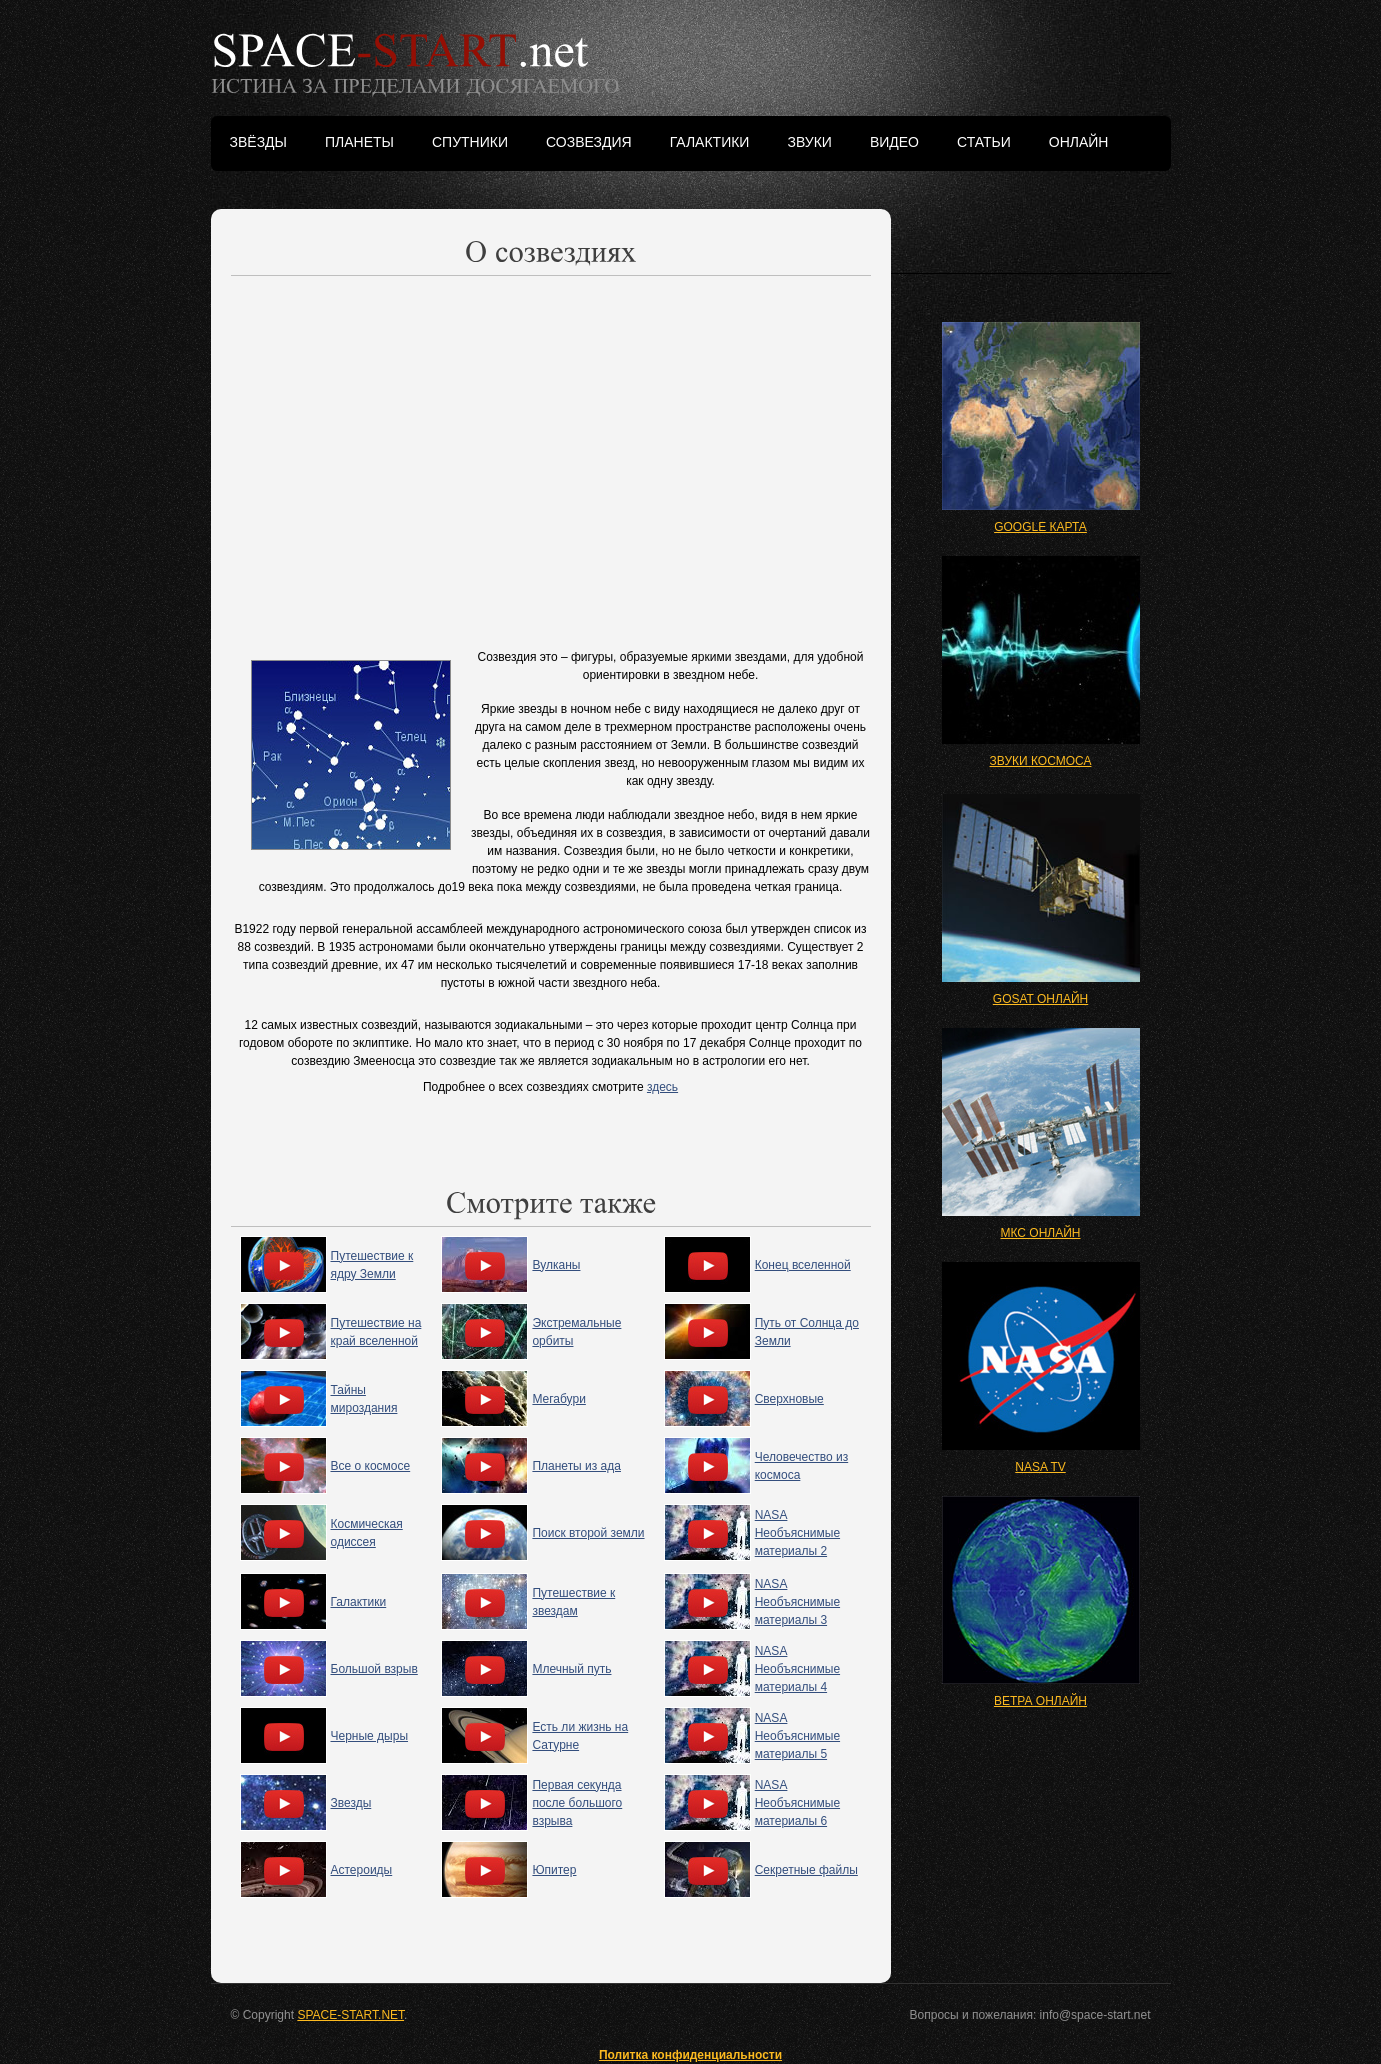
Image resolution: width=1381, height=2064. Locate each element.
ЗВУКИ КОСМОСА (1041, 761)
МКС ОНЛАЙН (1040, 1233)
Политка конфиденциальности (690, 2055)
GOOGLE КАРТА (1040, 527)
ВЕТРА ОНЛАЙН (1040, 1701)
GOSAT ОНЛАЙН (1040, 999)
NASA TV (1040, 1467)
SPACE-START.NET (350, 2015)
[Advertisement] (551, 458)
